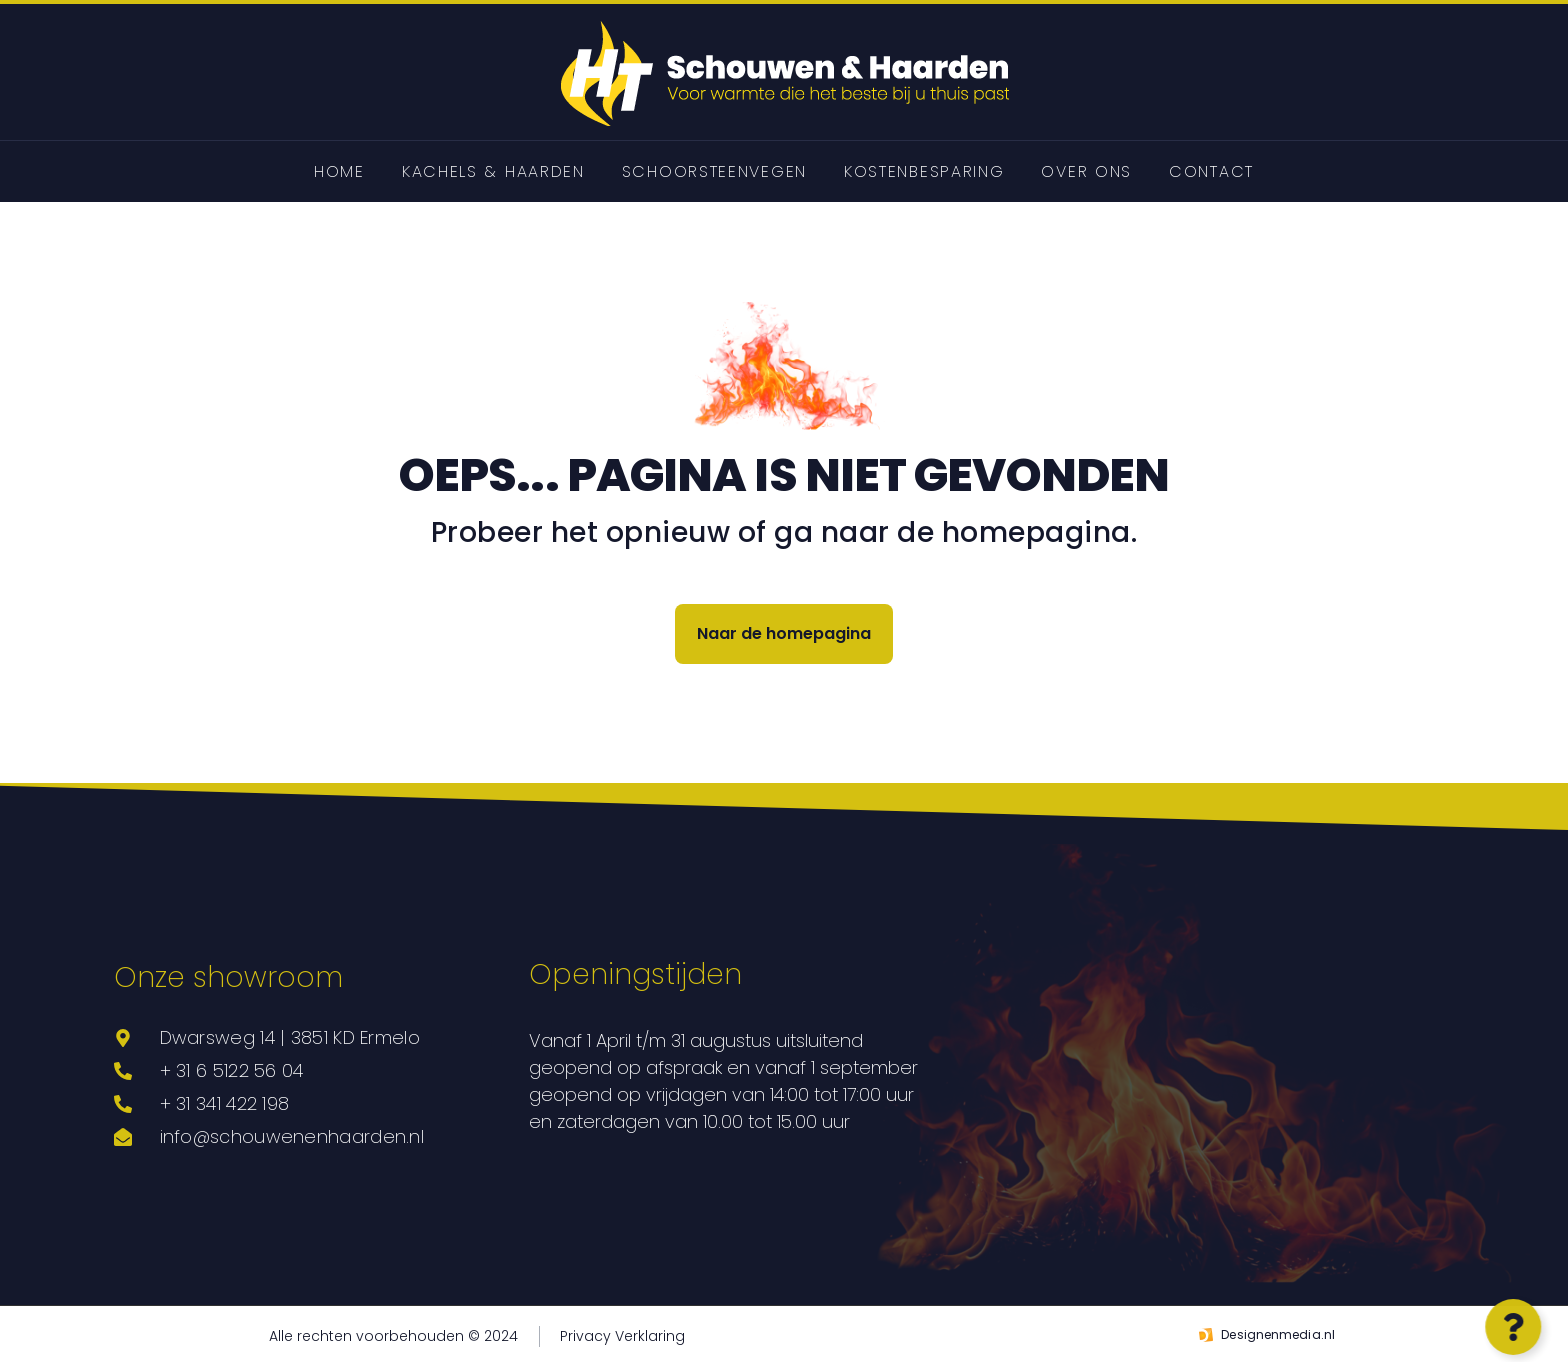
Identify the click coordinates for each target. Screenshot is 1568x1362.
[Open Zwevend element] (1509, 1327)
